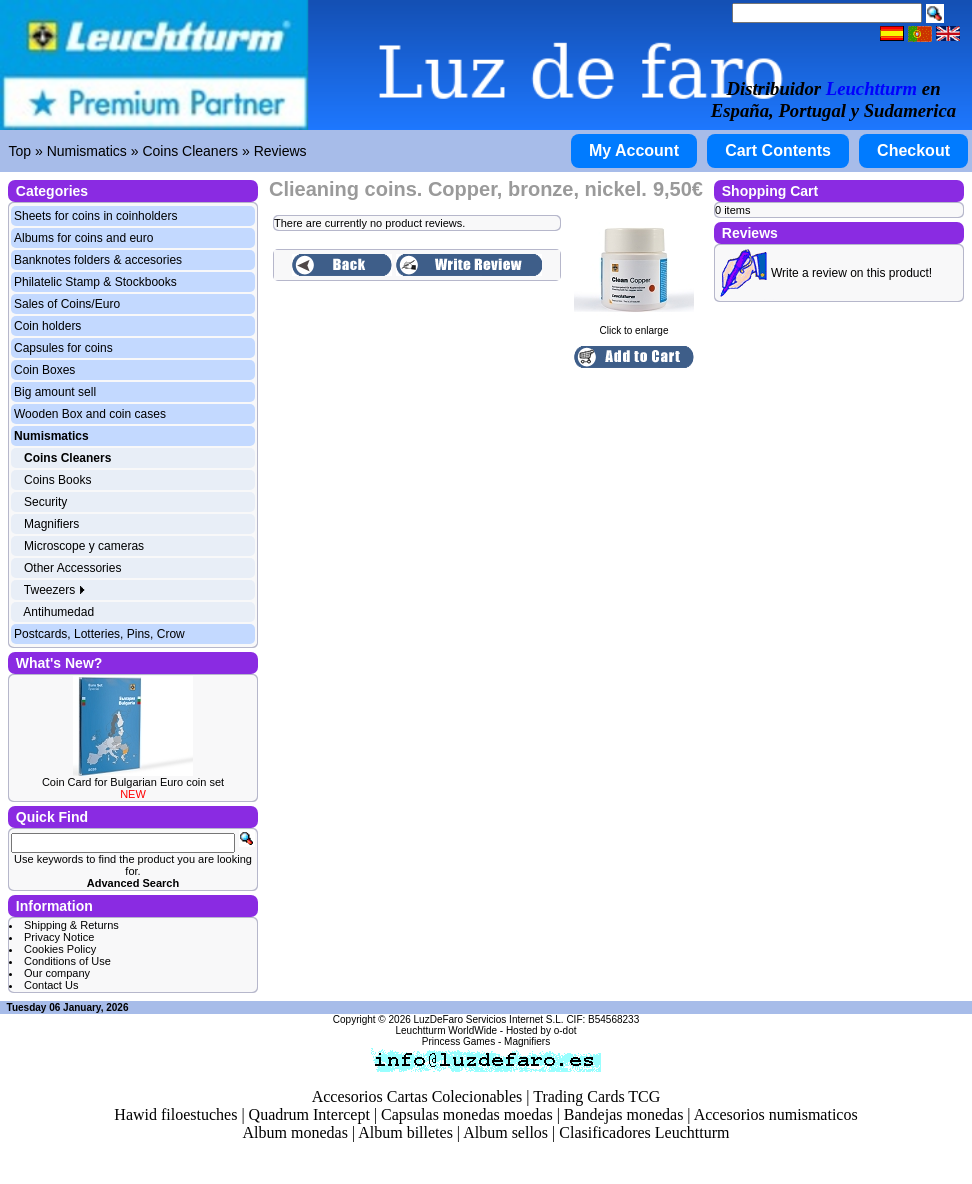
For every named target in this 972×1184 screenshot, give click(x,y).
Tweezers (55, 590)
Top (20, 151)
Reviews (280, 151)
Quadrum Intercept (309, 1114)
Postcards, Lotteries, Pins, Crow (99, 634)
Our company (57, 973)
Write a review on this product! (851, 273)
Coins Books (57, 480)
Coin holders (47, 326)
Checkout (913, 150)
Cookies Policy (60, 949)
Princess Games (458, 1041)
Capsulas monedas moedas (467, 1114)
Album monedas (295, 1132)
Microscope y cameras (84, 546)
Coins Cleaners (190, 151)
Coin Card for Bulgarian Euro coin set (133, 782)
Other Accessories (72, 568)
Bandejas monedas (624, 1114)
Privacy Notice (59, 937)
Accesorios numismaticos (776, 1114)
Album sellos (505, 1132)
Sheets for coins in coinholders (95, 216)
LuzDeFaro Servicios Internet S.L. (489, 1019)
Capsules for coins (63, 348)
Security (45, 502)
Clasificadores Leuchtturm (644, 1132)
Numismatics (87, 151)
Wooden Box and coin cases (90, 414)
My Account (634, 150)
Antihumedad (58, 612)
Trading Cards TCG (596, 1096)
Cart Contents (778, 150)
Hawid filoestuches (175, 1114)
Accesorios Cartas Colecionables (417, 1096)
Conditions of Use (67, 961)
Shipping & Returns (71, 925)
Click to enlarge (634, 326)
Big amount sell (55, 392)
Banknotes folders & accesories (98, 260)
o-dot (565, 1030)
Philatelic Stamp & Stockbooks (95, 282)
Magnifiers (51, 524)
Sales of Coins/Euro (67, 304)
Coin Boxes (44, 370)
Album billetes (405, 1132)
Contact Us (51, 985)
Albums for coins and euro (83, 238)
